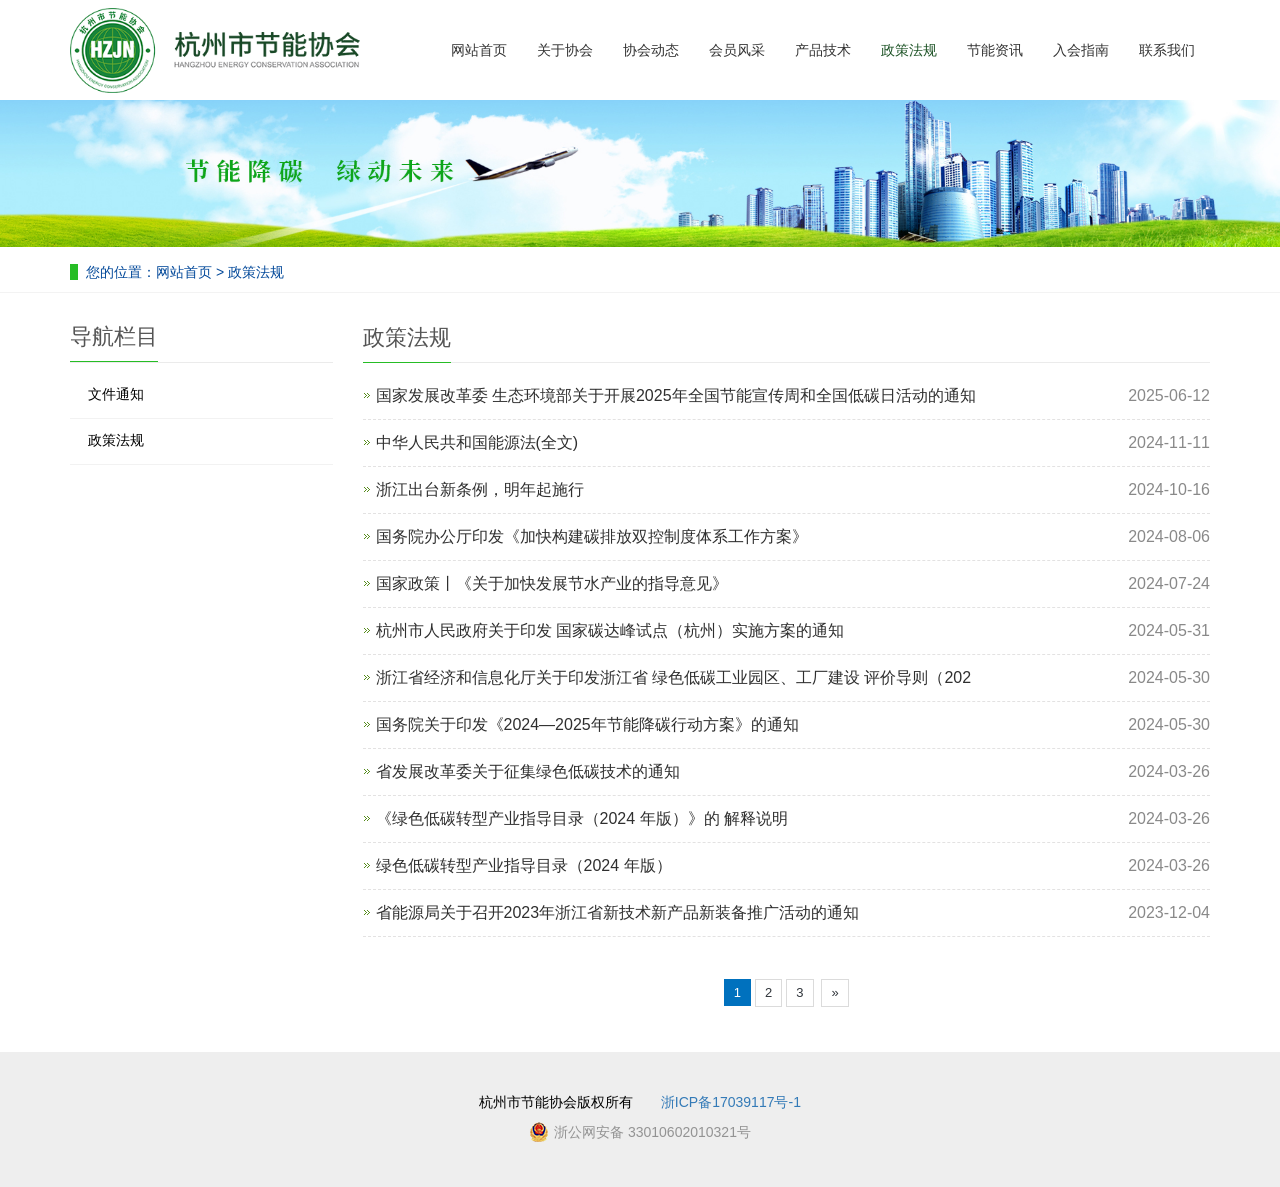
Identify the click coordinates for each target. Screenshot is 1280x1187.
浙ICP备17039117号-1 (731, 1102)
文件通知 (116, 394)
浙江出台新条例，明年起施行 (480, 489)
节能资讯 (995, 50)
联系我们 (1167, 50)
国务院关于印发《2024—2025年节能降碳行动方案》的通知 (587, 724)
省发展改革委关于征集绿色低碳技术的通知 (528, 771)
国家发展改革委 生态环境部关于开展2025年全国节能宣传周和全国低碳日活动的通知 (676, 395)
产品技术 (823, 50)
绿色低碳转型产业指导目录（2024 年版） (524, 865)
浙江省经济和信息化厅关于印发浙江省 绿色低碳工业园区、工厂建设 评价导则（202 (674, 677)
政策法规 (909, 50)
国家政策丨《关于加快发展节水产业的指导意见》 (552, 583)
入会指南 (1081, 50)
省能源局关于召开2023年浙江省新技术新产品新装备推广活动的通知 (618, 912)
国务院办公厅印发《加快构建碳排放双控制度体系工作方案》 (592, 536)
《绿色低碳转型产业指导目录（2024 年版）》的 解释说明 (582, 818)
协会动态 (651, 50)
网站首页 (479, 50)
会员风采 (737, 50)
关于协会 (565, 50)
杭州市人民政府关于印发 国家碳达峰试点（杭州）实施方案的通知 (610, 630)
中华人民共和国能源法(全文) (477, 442)
